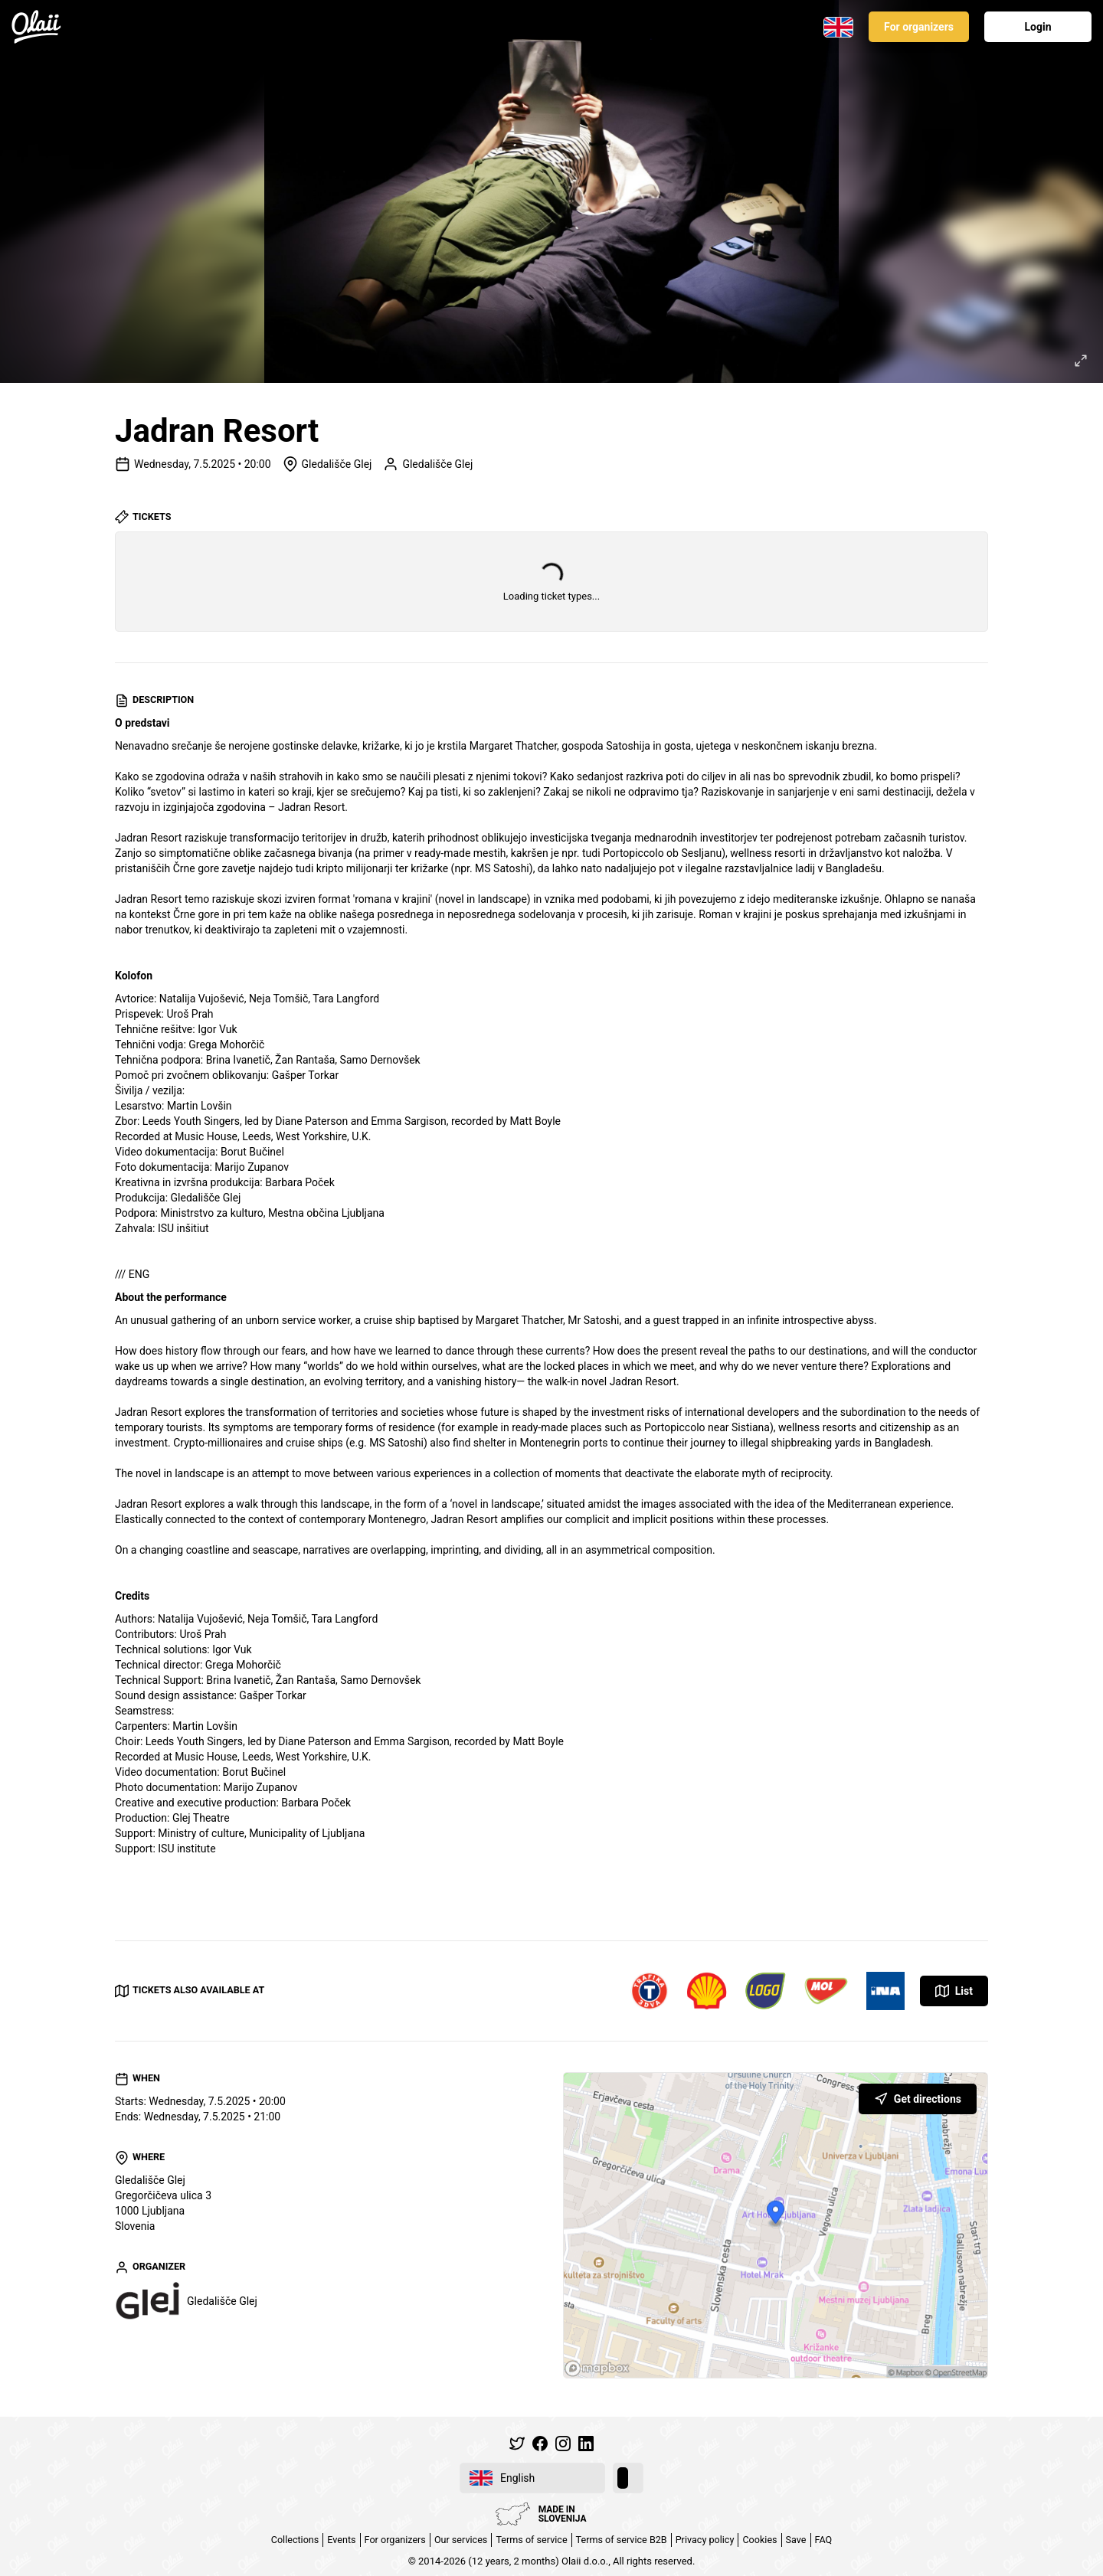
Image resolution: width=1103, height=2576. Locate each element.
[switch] (628, 2478)
